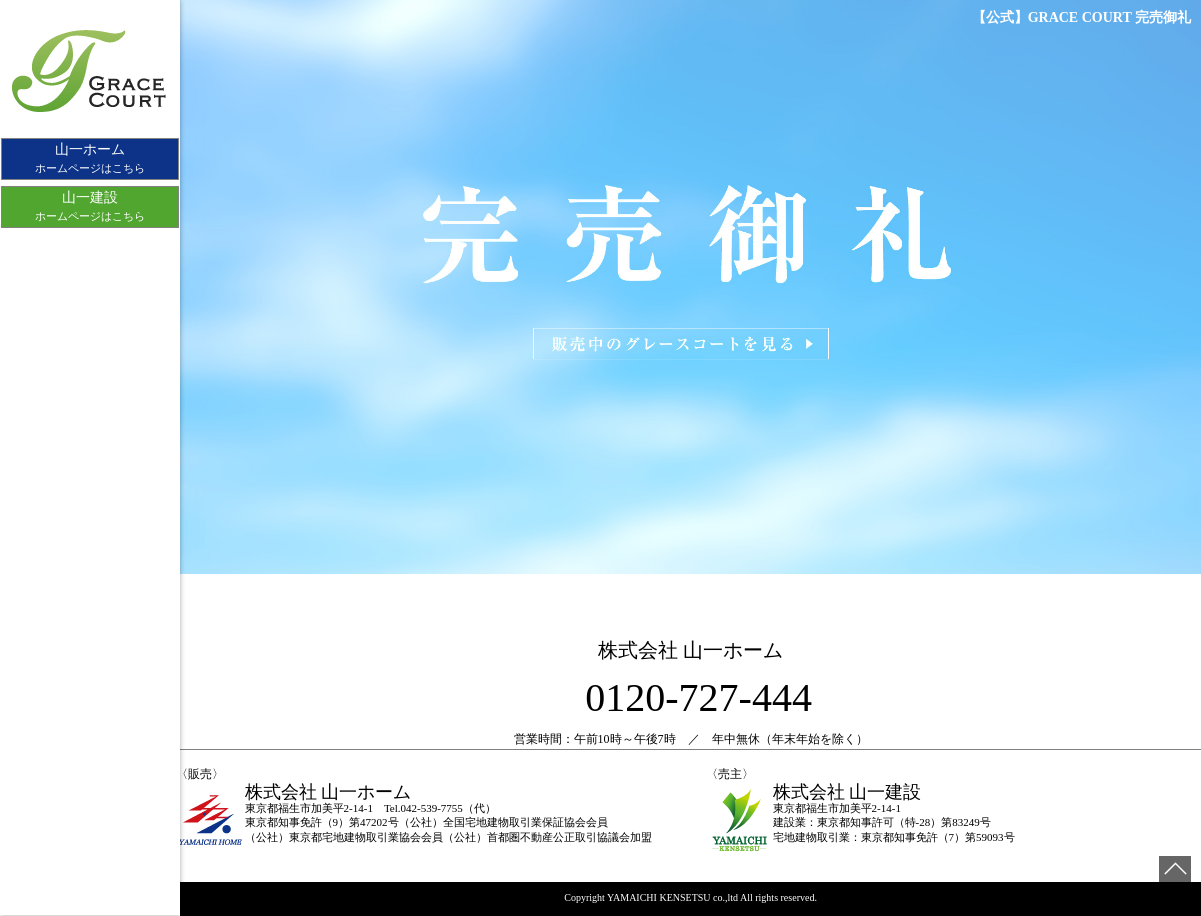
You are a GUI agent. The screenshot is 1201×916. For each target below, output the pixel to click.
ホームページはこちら (90, 158)
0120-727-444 (698, 697)
